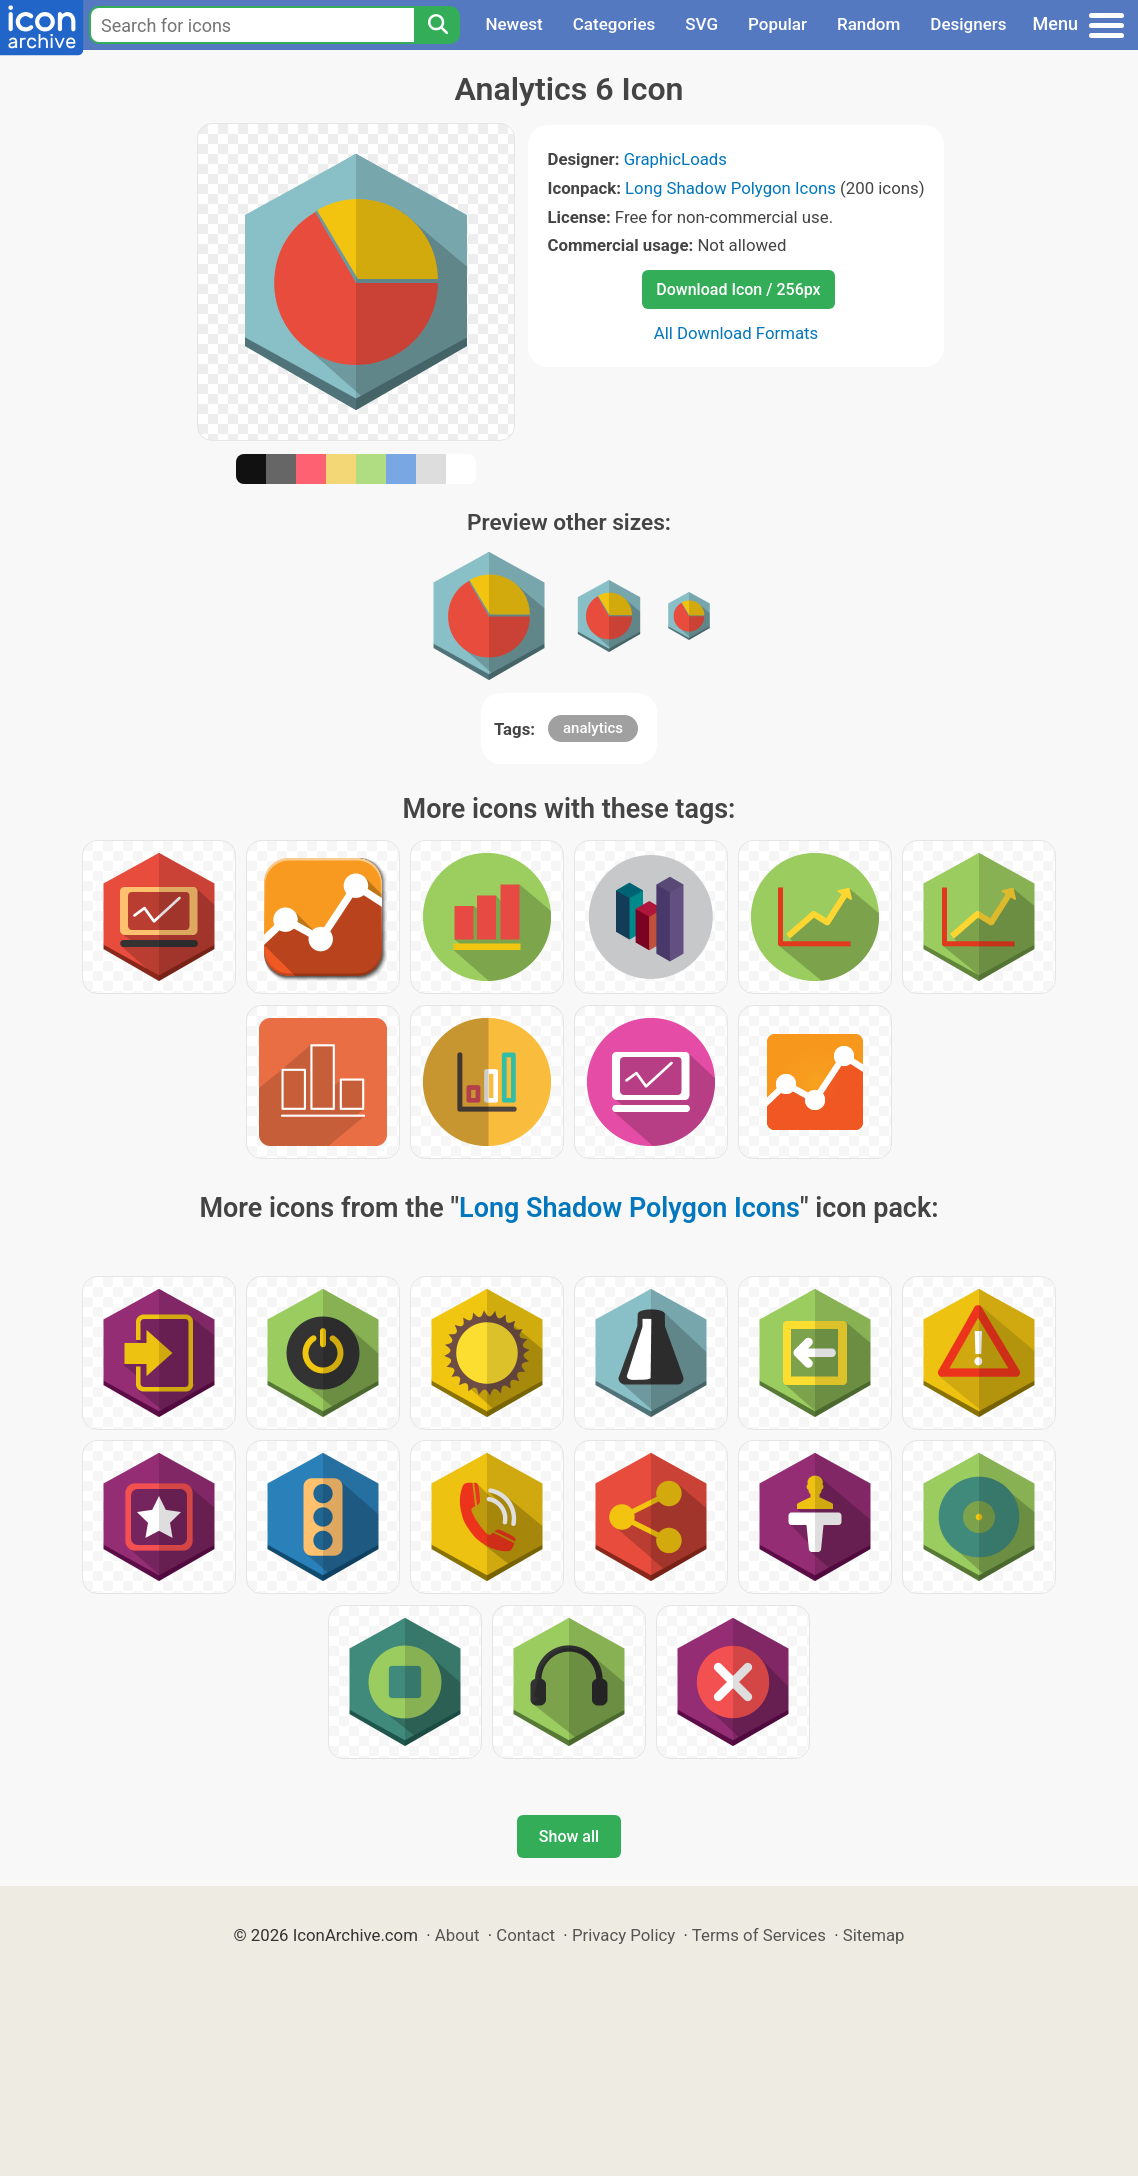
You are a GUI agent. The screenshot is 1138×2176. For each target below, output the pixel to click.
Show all (569, 1836)
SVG (701, 24)
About (457, 1935)
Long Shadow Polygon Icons (730, 188)
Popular (777, 24)
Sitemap (874, 1935)
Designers (968, 24)
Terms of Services (759, 1935)
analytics (593, 728)
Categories (614, 24)
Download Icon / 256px (738, 289)
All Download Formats (736, 333)
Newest (513, 24)
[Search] (437, 25)
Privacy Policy (623, 1935)
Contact (525, 1935)
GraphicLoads (675, 159)
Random (868, 24)
